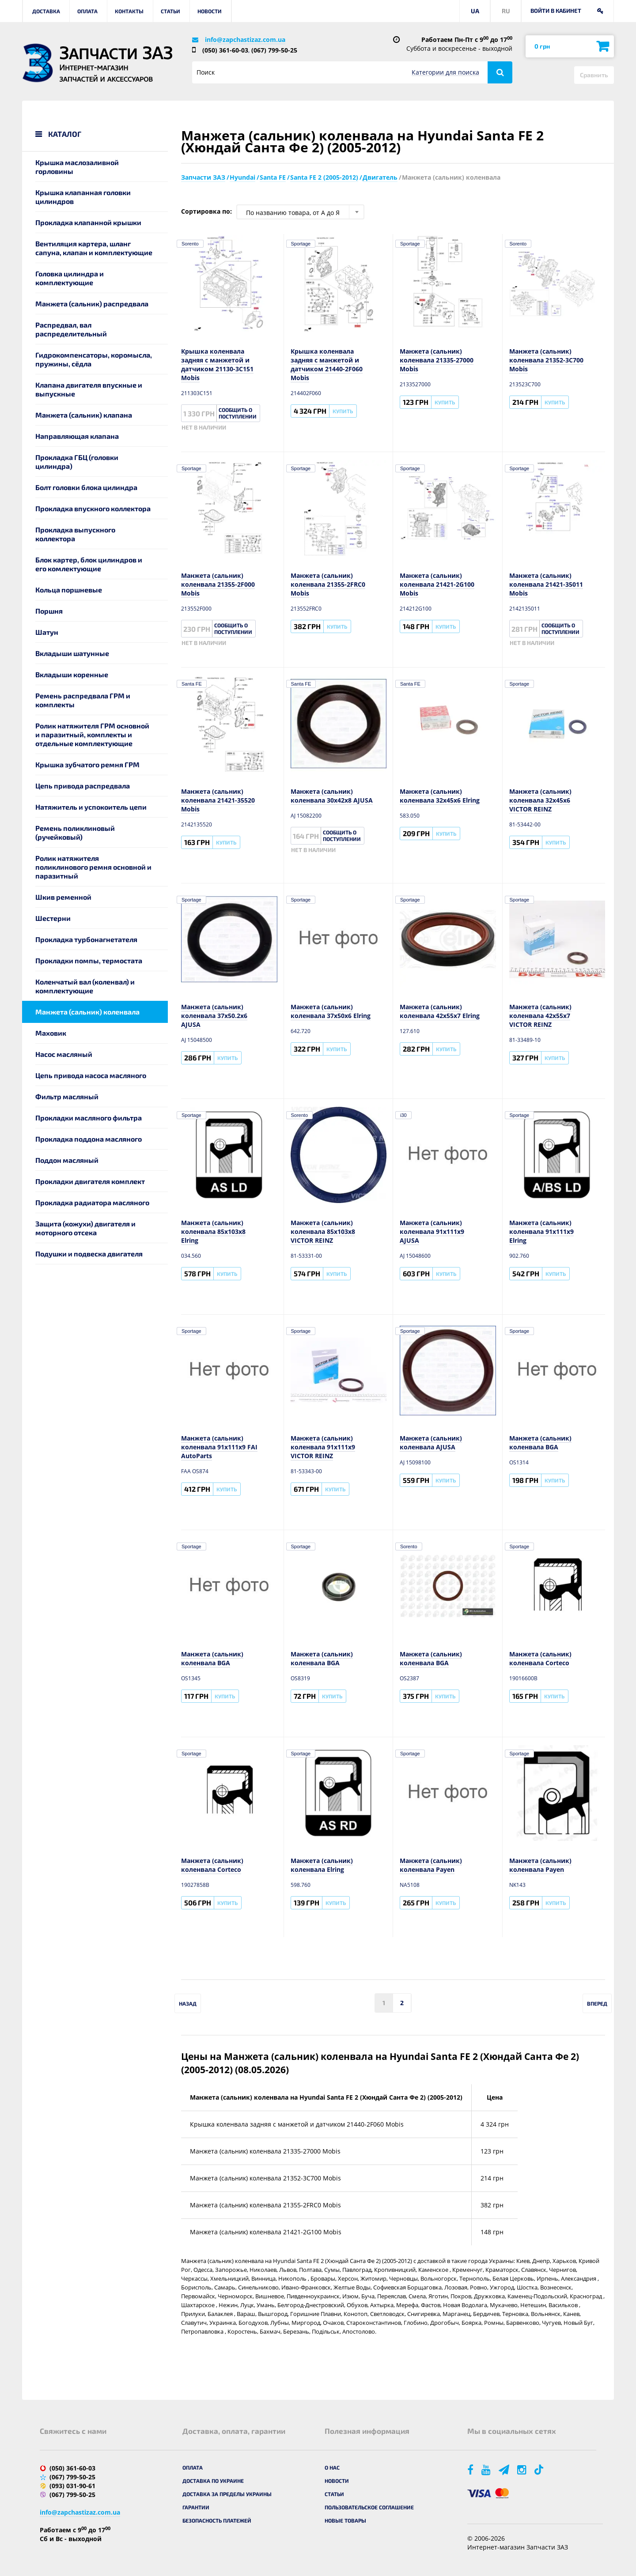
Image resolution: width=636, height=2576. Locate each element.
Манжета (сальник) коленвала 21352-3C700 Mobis (546, 360)
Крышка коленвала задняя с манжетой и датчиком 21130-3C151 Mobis (217, 364)
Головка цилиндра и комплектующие (69, 278)
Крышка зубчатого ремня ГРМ (87, 764)
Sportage (301, 243)
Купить (343, 411)
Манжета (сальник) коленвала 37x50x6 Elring (331, 1011)
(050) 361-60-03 (225, 50)
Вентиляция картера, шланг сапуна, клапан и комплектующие (93, 247)
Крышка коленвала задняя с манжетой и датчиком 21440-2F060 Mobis (327, 364)
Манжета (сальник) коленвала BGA (540, 1442)
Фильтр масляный (66, 1096)
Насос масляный (63, 1054)
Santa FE (192, 683)
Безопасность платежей (216, 2520)
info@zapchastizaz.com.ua (245, 39)
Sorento (190, 243)
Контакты (129, 11)
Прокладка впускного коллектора (93, 508)
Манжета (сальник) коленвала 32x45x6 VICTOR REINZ (540, 800)
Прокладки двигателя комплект (90, 1181)
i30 (403, 1115)
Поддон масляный (66, 1160)
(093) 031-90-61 (72, 2486)
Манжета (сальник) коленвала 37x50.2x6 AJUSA (214, 1016)
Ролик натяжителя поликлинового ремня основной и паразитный (93, 867)
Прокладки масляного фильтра (88, 1117)
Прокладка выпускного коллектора (75, 534)
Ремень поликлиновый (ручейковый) (75, 832)
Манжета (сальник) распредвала (91, 303)
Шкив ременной (63, 897)
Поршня (49, 611)
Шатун (46, 632)
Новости (209, 11)
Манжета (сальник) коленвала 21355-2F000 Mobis (218, 584)
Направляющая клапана (77, 436)
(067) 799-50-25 (274, 50)
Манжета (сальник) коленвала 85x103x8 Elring (213, 1231)
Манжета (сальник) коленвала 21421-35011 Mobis (546, 584)
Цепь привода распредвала (82, 785)
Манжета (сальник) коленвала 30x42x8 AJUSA (332, 795)
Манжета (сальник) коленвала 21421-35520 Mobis (218, 800)
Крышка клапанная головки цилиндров (83, 196)
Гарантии (195, 2507)
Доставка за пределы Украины (227, 2494)
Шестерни (53, 918)
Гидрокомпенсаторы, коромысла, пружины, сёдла (93, 359)
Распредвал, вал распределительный (71, 329)
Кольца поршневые (68, 589)
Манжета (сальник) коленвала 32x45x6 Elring (440, 795)
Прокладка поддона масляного (88, 1139)
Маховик (50, 1033)
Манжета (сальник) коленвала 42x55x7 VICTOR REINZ (540, 1016)
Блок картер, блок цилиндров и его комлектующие (88, 564)
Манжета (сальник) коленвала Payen (431, 1865)
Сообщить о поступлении (238, 413)
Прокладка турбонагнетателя (86, 939)
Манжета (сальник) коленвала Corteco (540, 1658)
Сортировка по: (206, 211)
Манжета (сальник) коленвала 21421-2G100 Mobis (437, 584)
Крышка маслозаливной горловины (77, 166)
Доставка (46, 11)
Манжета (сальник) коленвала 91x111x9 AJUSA (432, 1231)
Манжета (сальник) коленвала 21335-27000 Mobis (436, 360)
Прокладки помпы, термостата (88, 960)
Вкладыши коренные (71, 674)
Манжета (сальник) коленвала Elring (322, 1865)
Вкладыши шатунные (72, 653)
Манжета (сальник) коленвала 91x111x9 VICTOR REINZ (323, 1447)
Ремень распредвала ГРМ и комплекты (82, 700)
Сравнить (594, 75)
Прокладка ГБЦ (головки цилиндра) (76, 461)
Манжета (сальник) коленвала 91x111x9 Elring (541, 1231)
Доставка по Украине (213, 2481)
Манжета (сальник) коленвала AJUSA (431, 1442)
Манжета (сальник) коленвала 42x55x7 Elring (440, 1011)
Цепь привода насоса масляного (90, 1075)
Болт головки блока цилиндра (86, 487)
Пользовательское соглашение (369, 2507)
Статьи (170, 11)
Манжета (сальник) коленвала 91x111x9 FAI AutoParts (219, 1447)
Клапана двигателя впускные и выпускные (88, 389)
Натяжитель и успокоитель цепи (91, 807)
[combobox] (300, 211)
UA (475, 11)
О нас (332, 2467)
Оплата (87, 11)
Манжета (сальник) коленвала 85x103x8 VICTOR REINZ (323, 1231)
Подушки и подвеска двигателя (89, 1253)
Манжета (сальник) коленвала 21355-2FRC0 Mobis (328, 584)
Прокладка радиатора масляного (92, 1202)
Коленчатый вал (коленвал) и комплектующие (85, 986)
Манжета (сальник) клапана (83, 415)
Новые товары (345, 2520)
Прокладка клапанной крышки (88, 222)
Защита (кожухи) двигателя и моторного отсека (85, 1228)
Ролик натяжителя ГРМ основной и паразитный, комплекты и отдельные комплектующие (92, 734)
